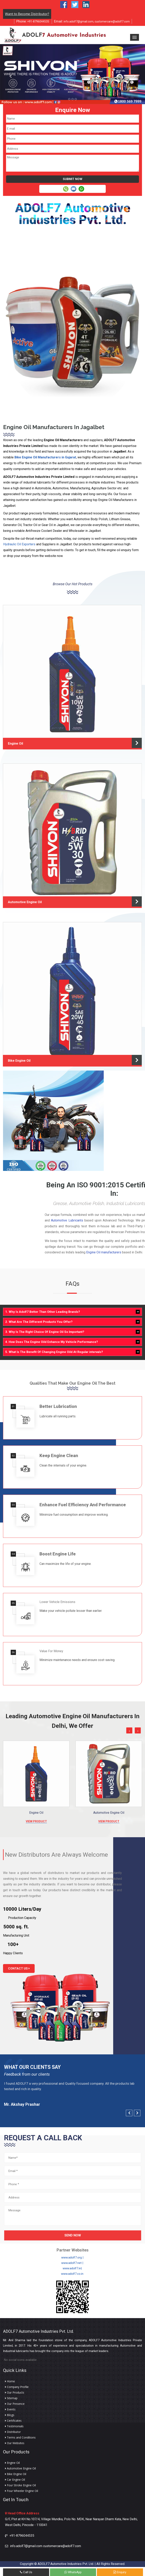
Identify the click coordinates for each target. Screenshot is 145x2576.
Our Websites (14, 2443)
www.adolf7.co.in (72, 2274)
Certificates (13, 2421)
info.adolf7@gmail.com (73, 21)
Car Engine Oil (15, 2480)
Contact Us (19, 1968)
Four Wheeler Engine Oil (21, 2491)
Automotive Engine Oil (108, 1813)
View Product (36, 1821)
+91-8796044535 (32, 21)
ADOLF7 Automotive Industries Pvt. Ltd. (38, 2331)
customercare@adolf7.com (112, 21)
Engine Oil (36, 1813)
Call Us (26, 2572)
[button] (11, 74)
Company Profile (17, 2387)
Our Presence (15, 2404)
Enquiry (119, 2572)
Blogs (9, 2415)
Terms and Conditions (20, 2438)
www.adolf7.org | (72, 2257)
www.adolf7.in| (72, 2268)
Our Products (14, 2393)
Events (10, 2409)
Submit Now (72, 179)
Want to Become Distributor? (27, 14)
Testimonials (14, 2426)
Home (10, 2381)
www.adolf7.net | (72, 2263)
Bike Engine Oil (15, 2474)
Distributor (13, 2432)
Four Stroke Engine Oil (20, 2485)
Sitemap (11, 2398)
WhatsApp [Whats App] (73, 2572)
